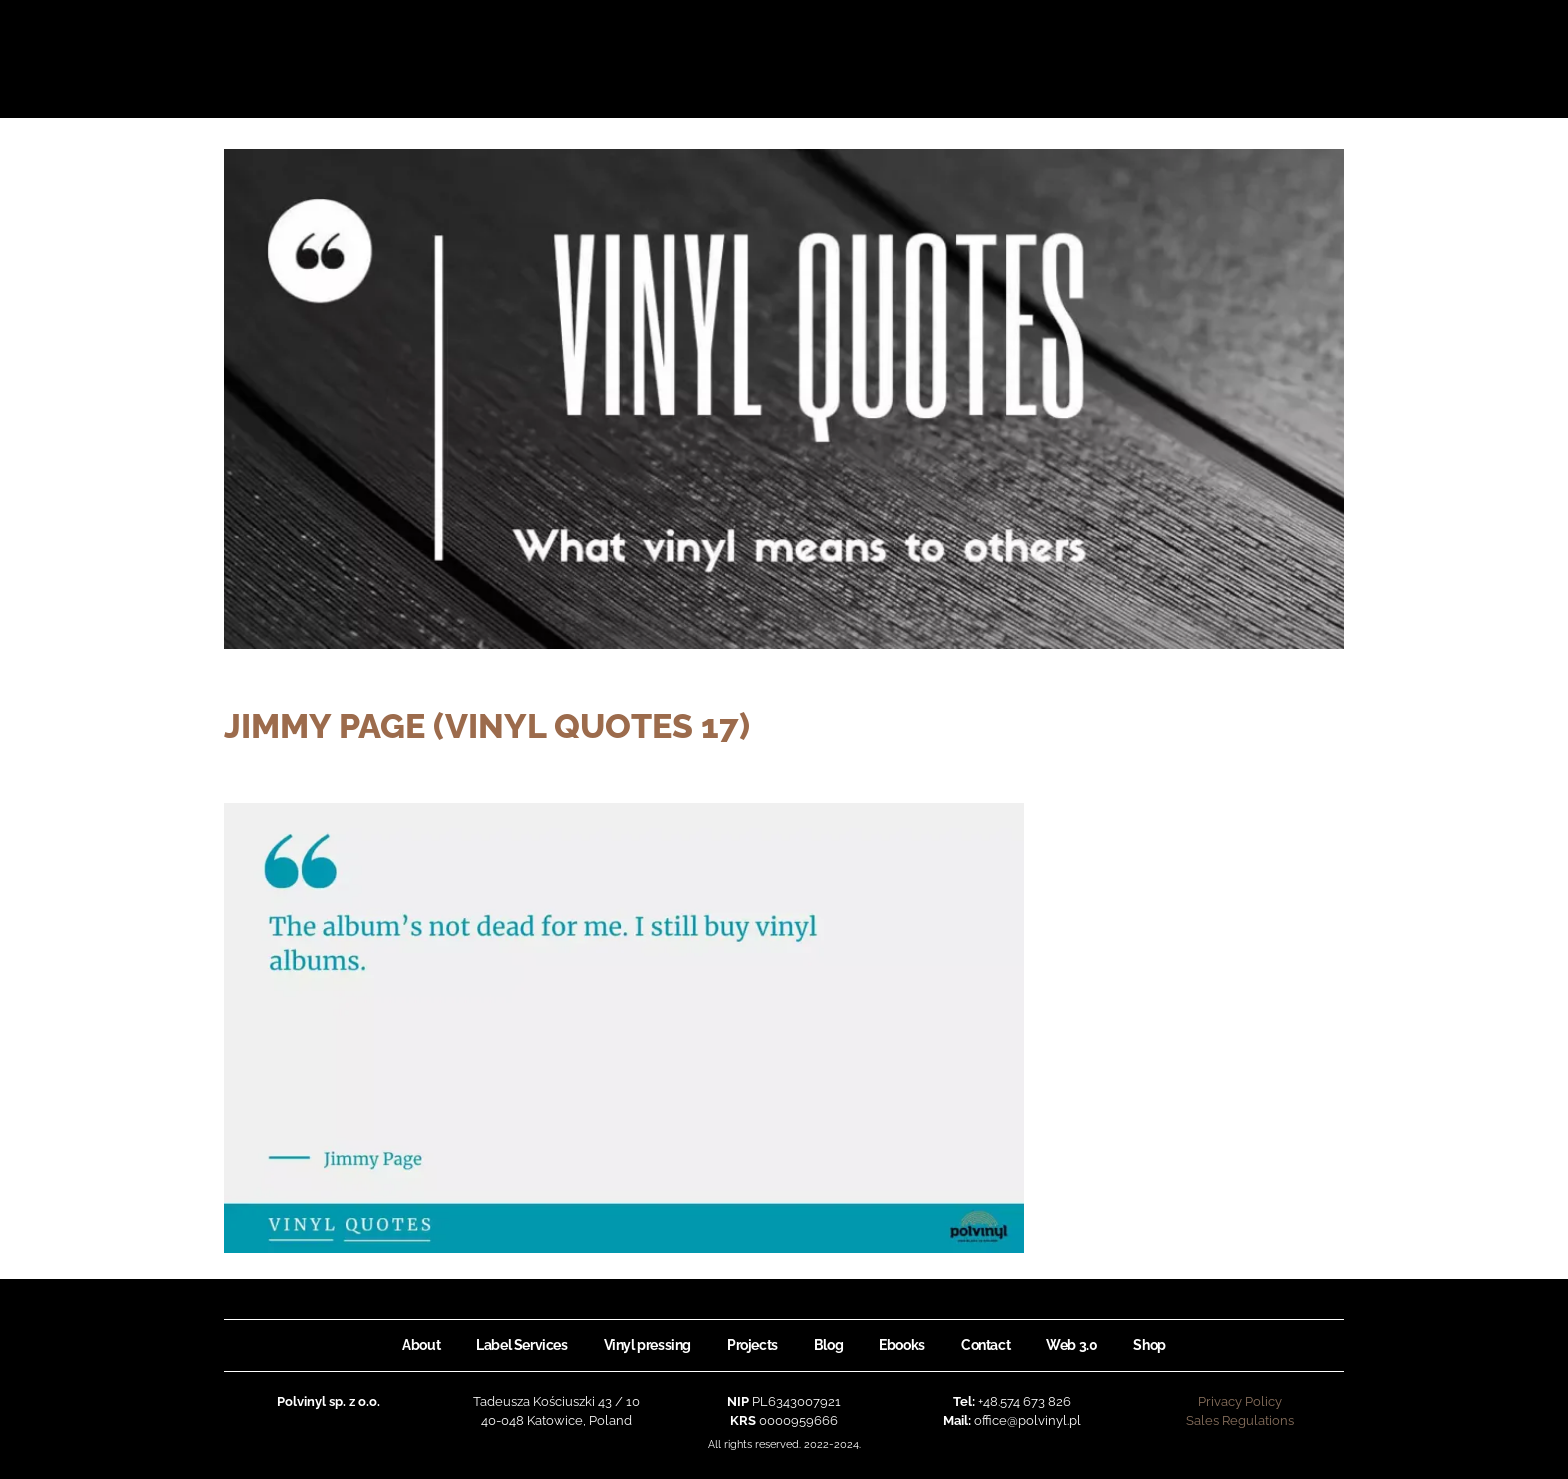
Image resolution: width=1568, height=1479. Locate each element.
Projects (752, 1345)
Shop (1149, 1345)
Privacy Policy (1240, 1401)
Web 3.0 (1071, 1345)
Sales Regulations (1240, 1420)
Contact (985, 1345)
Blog (828, 1345)
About (421, 1345)
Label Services (521, 1345)
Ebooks (902, 1345)
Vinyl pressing (647, 1345)
